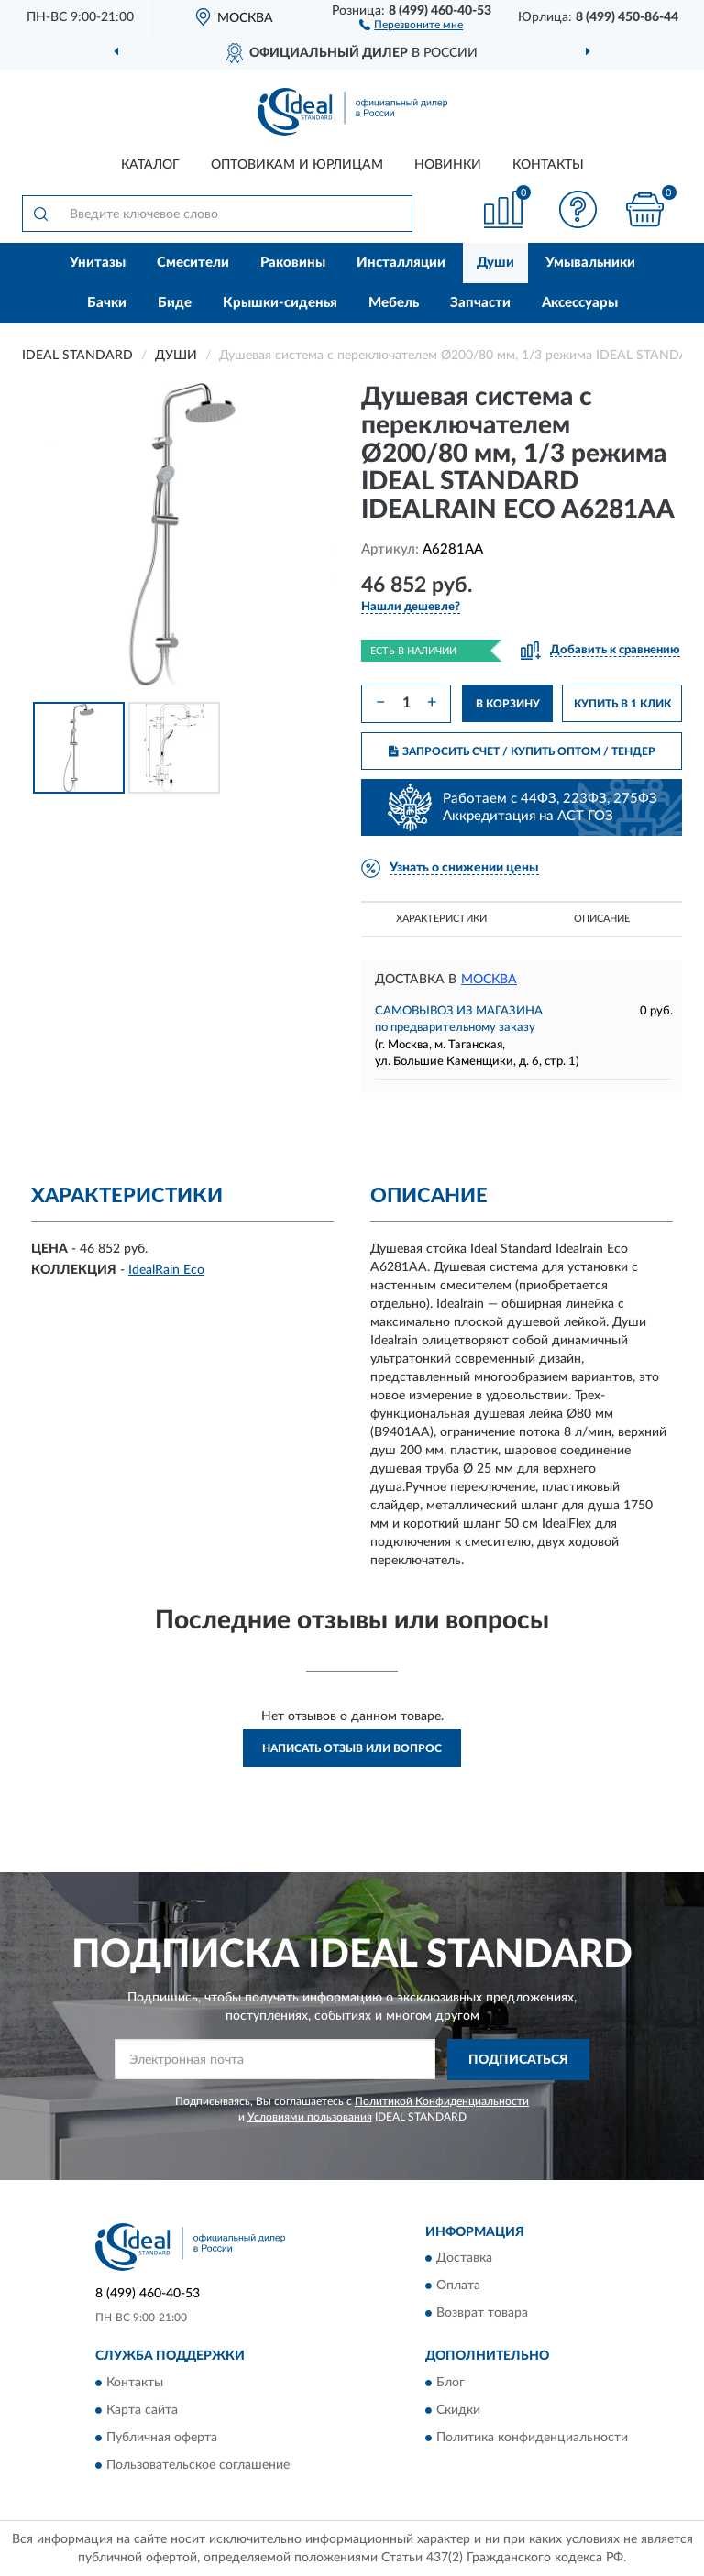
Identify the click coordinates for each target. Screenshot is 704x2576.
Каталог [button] (150, 165)
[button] (411, 23)
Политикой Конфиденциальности (442, 2101)
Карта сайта (142, 2410)
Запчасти (480, 303)
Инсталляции (401, 262)
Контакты (548, 165)
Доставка (464, 2259)
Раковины (292, 262)
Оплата (458, 2286)
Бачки (106, 303)
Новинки (447, 165)
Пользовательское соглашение (198, 2465)
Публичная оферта (161, 2437)
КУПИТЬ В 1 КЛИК (622, 703)
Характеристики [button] (441, 919)
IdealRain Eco (166, 1270)
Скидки (458, 2410)
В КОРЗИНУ (508, 703)
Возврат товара (482, 2313)
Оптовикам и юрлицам (297, 165)
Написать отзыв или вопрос (352, 1748)
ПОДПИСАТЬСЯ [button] (518, 2060)
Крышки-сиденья (280, 303)
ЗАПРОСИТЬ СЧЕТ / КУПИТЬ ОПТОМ (522, 751)
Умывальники (590, 262)
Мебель (393, 303)
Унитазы (98, 262)
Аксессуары (580, 303)
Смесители (193, 262)
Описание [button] (602, 919)
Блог (450, 2382)
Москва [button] (489, 979)
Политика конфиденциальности (532, 2437)
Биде (175, 303)
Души (495, 262)
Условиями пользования (310, 2116)
